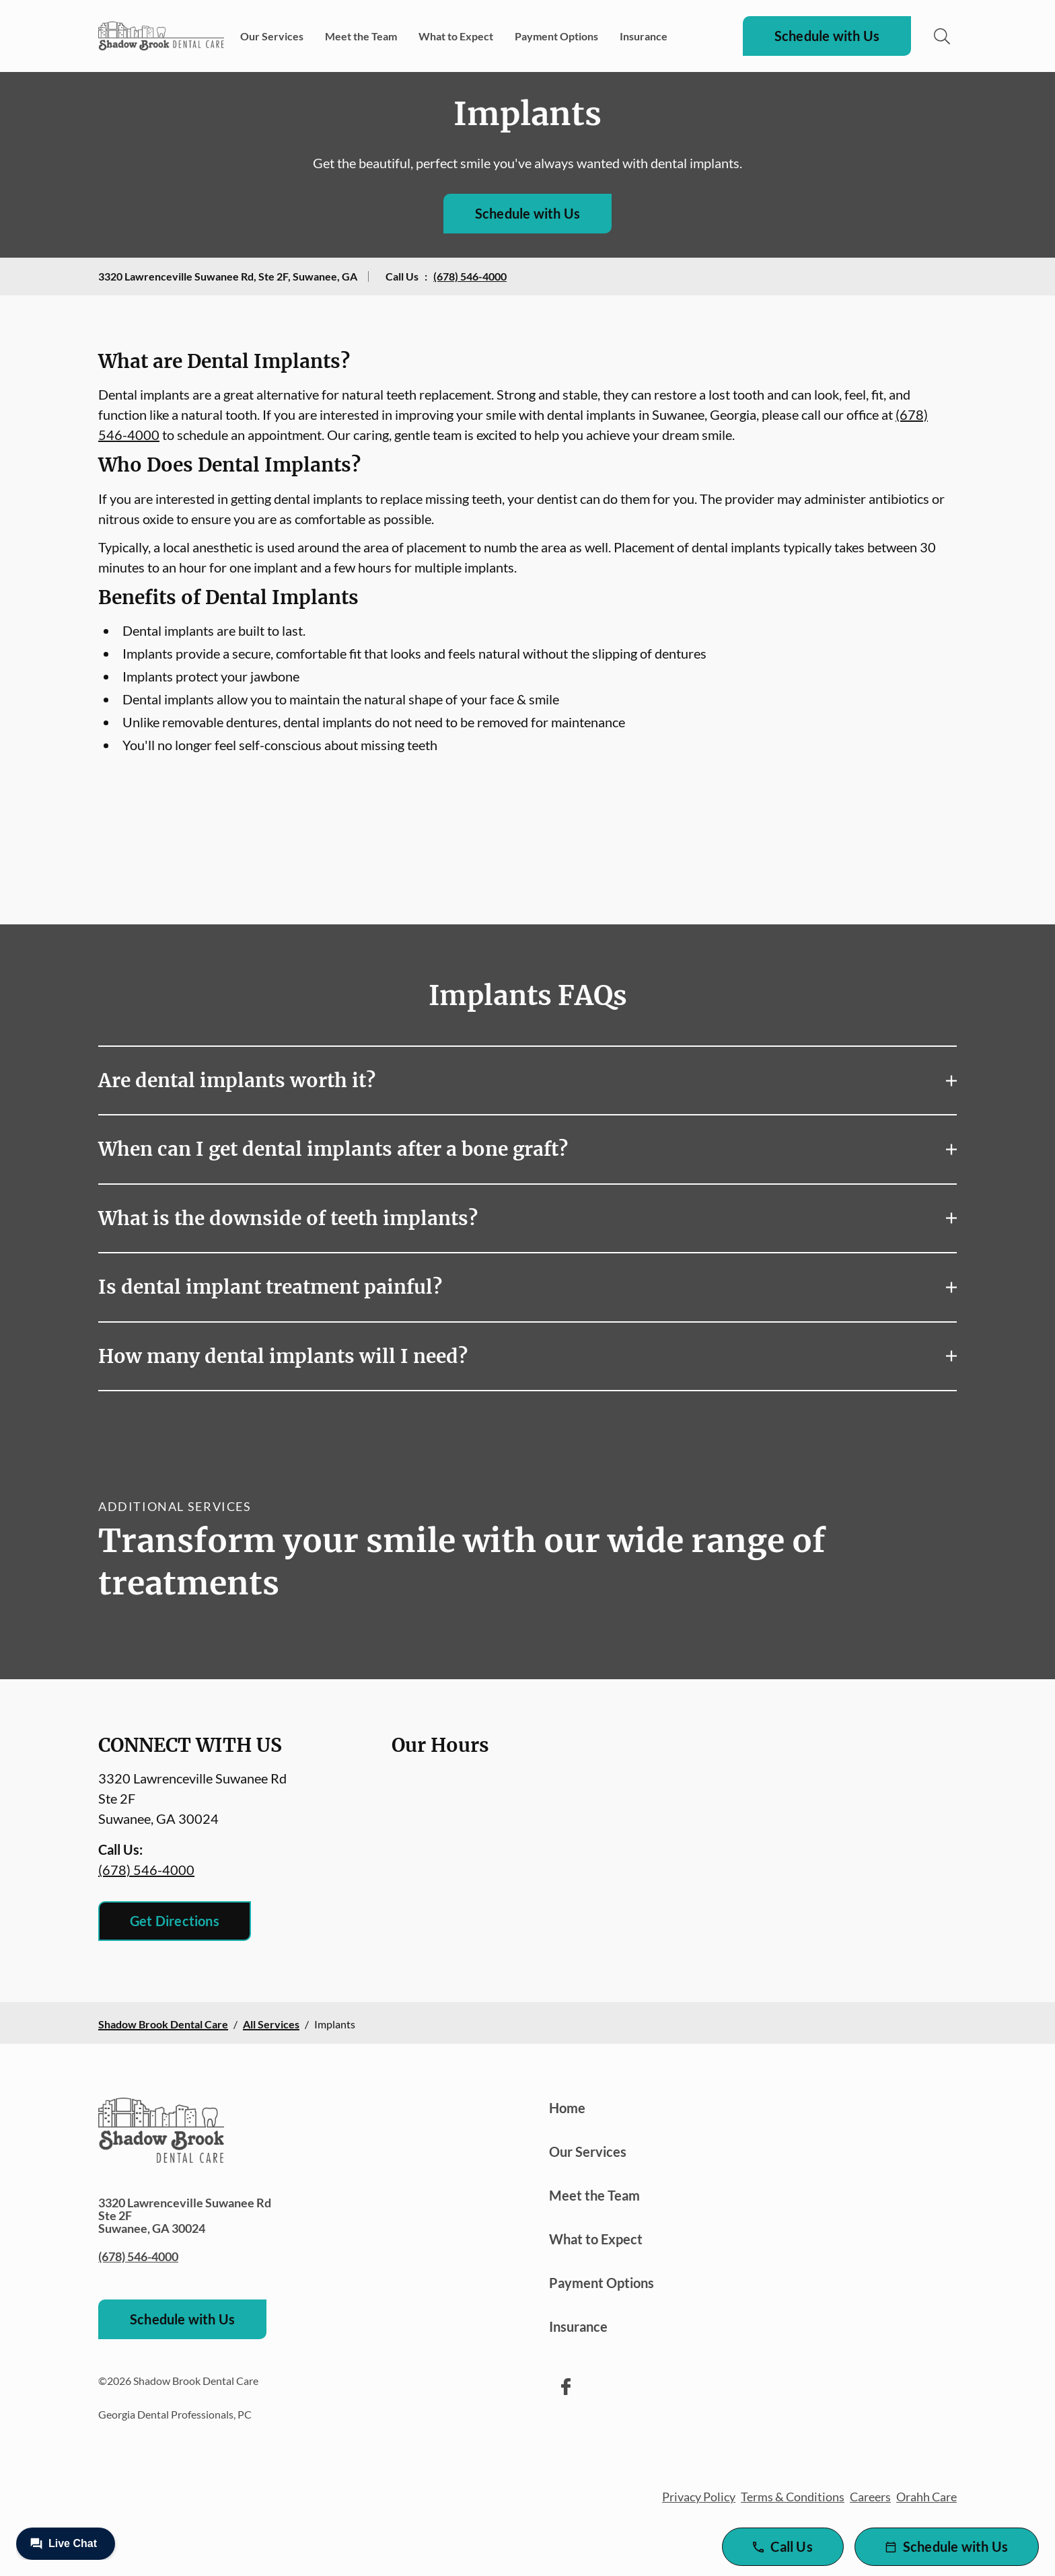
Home (567, 2108)
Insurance (643, 36)
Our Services (271, 36)
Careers (870, 2496)
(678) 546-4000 (470, 276)
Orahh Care (926, 2496)
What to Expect (456, 36)
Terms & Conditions (792, 2496)
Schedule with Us (826, 36)
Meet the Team (361, 36)
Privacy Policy (698, 2496)
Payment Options (556, 36)
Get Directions (174, 1921)
